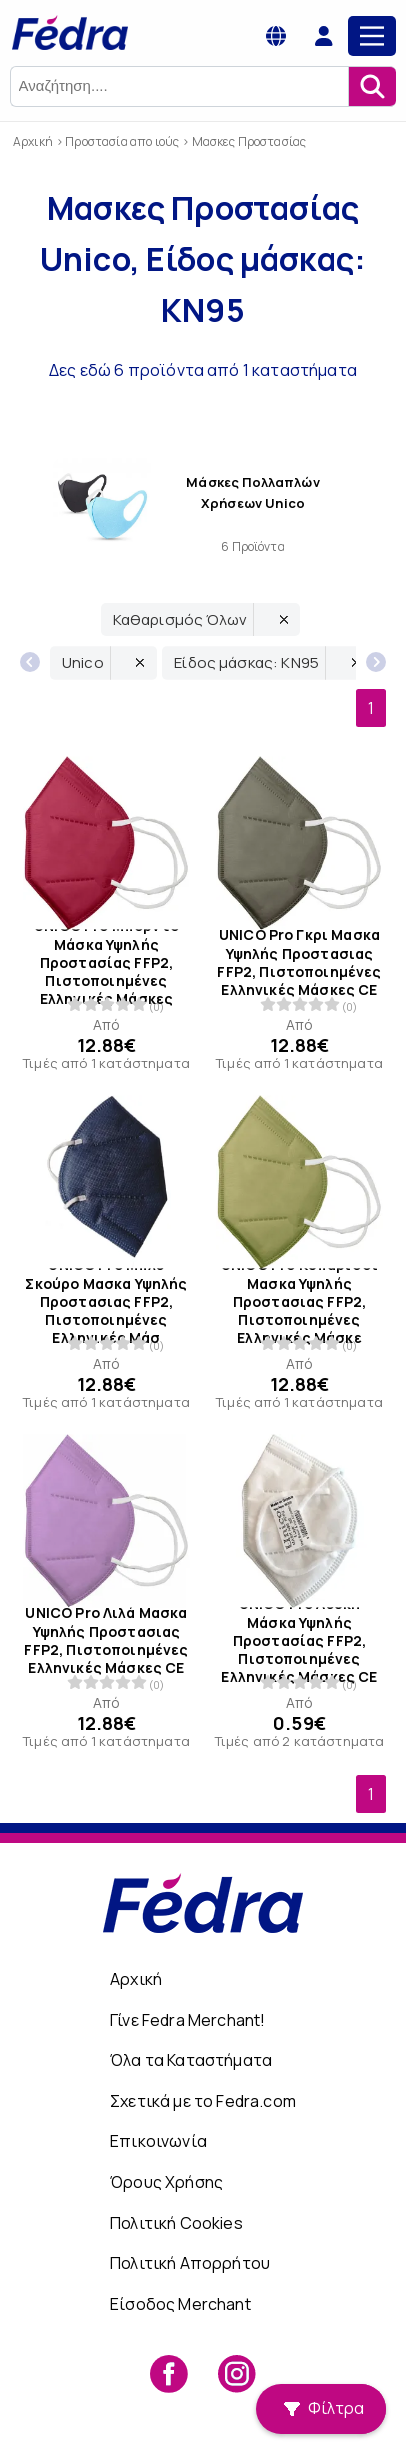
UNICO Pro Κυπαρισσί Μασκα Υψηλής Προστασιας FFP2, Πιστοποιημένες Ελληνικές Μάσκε (299, 1301)
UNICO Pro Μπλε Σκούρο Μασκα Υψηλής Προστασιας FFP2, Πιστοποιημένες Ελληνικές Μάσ (106, 1301)
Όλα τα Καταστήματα (191, 2060)
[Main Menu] (372, 36)
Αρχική (136, 1979)
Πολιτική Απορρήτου (190, 2263)
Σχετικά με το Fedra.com (203, 2101)
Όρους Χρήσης (166, 2182)
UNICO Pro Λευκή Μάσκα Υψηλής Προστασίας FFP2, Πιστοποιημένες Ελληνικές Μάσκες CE (299, 1640)
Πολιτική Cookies (176, 2223)
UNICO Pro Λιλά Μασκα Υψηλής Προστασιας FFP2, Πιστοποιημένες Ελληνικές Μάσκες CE (106, 1640)
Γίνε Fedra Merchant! (187, 2020)
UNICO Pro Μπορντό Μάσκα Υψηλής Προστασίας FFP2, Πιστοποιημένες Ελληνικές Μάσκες (106, 963)
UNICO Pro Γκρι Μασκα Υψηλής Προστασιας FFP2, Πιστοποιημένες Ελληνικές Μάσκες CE (299, 963)
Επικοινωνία (158, 2141)
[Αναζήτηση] (372, 86)
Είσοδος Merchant (180, 2304)
